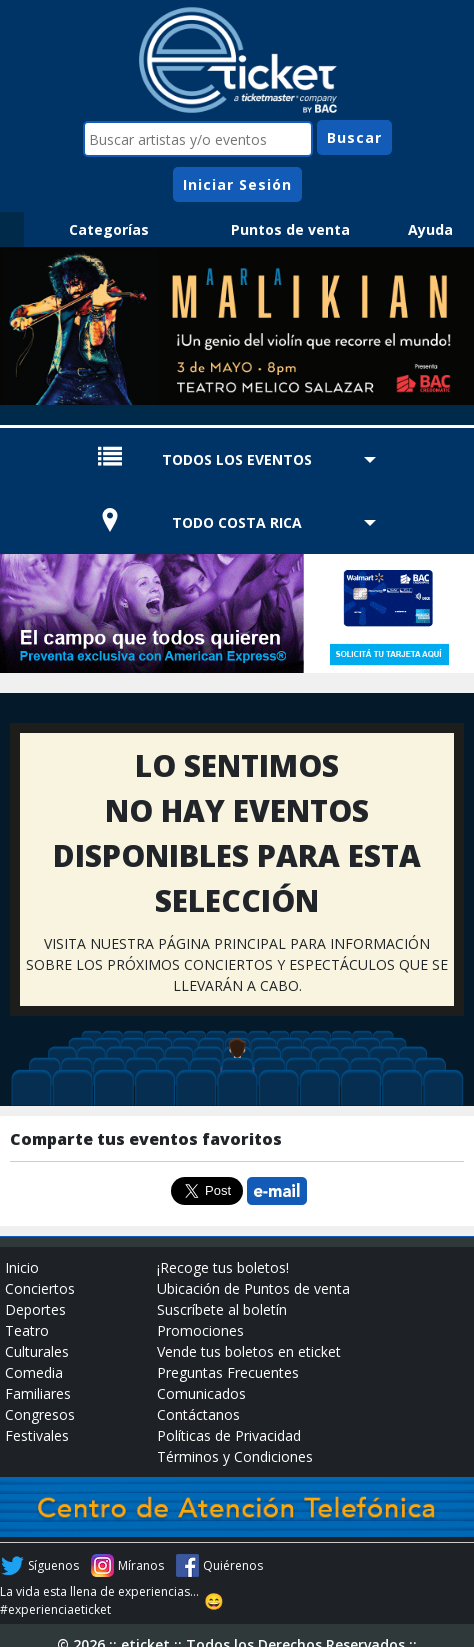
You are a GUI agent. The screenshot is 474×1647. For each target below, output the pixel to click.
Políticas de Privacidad (229, 1435)
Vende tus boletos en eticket (249, 1351)
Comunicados (201, 1393)
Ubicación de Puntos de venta (253, 1288)
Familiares (38, 1393)
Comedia (34, 1372)
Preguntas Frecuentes (228, 1372)
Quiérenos (233, 1565)
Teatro (27, 1330)
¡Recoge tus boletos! (223, 1267)
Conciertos (40, 1288)
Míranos (141, 1565)
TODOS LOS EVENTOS (237, 459)
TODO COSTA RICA (237, 522)
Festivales (37, 1435)
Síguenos (53, 1565)
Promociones (200, 1330)
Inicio (22, 1267)
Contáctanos (198, 1414)
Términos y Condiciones (235, 1456)
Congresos (40, 1414)
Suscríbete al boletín (222, 1309)
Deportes (35, 1309)
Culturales (37, 1351)
